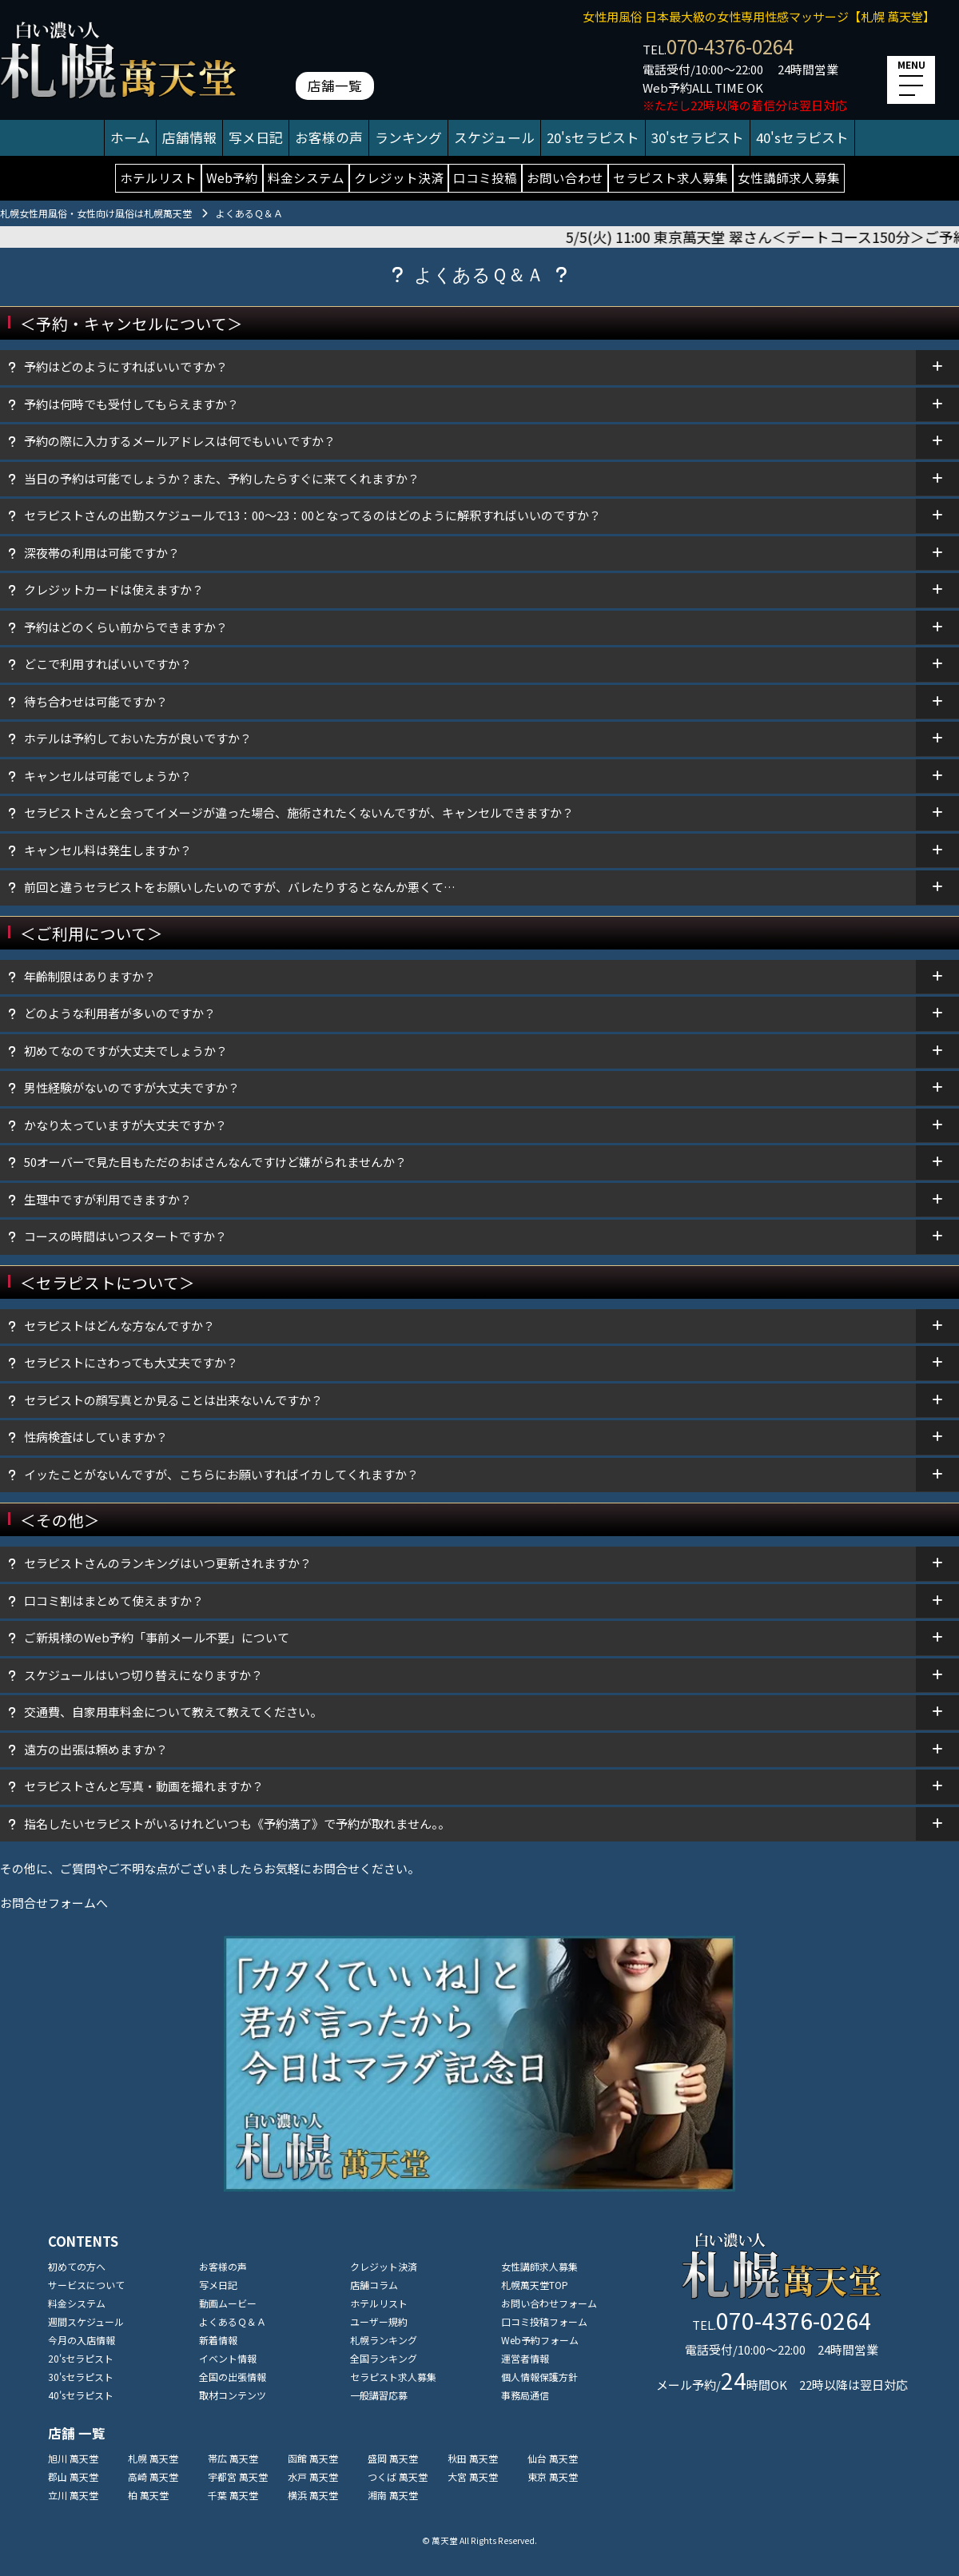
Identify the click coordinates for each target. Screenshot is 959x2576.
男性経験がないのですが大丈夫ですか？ (132, 1087)
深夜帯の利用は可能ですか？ (102, 552)
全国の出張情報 (232, 2376)
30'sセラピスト (697, 137)
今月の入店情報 (81, 2340)
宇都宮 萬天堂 (238, 2476)
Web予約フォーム (540, 2340)
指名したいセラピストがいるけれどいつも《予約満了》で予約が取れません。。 (237, 1823)
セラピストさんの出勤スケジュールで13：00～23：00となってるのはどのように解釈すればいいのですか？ (312, 515)
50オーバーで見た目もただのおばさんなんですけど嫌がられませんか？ (215, 1161)
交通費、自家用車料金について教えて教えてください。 (173, 1711)
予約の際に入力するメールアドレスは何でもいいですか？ (180, 440)
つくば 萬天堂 (398, 2476)
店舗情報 (189, 137)
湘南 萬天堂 (393, 2495)
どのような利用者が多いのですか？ (120, 1013)
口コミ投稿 (485, 177)
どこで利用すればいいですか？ (108, 663)
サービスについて (86, 2284)
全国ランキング (383, 2358)
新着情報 (218, 2340)
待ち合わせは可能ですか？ (96, 701)
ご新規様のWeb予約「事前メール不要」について (156, 1637)
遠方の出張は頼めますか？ (96, 1749)
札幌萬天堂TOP (534, 2284)
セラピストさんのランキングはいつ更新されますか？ (168, 1563)
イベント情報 (228, 2358)
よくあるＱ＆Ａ (232, 2321)
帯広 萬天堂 (233, 2458)
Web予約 (232, 177)
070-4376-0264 (730, 46)
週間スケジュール (86, 2321)
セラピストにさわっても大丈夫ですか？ (131, 1362)
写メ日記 (256, 137)
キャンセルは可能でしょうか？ (108, 775)
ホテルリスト (158, 177)
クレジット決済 (399, 177)
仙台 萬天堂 (552, 2458)
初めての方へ (76, 2266)
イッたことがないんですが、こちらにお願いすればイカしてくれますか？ (221, 1474)
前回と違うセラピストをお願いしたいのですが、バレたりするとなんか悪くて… (240, 886)
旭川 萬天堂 (73, 2458)
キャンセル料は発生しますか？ (108, 850)
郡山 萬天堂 (73, 2476)
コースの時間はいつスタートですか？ (125, 1236)
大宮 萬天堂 (473, 2476)
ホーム (130, 137)
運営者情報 (525, 2358)
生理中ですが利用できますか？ (108, 1199)
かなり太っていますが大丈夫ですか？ (125, 1125)
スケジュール (494, 137)
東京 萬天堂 (552, 2476)
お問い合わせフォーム (549, 2303)
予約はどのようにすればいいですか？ (126, 366)
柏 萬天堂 (148, 2495)
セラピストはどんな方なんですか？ (119, 1325)
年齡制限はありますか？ (90, 976)
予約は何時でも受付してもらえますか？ (131, 404)
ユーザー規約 (379, 2321)
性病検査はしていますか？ (96, 1436)
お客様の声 (329, 137)
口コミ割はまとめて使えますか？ (114, 1600)
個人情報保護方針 (539, 2376)
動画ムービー (228, 2303)
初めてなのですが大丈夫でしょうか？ (126, 1050)
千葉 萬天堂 (233, 2495)
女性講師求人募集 (789, 177)
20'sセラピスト (593, 137)
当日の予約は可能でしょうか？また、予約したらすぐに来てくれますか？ (222, 478)
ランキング (408, 137)
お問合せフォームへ (54, 1902)
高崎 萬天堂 (153, 2476)
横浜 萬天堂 (313, 2495)
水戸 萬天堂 (313, 2476)
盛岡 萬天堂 (393, 2458)
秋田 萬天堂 (473, 2458)
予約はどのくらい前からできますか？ (126, 627)
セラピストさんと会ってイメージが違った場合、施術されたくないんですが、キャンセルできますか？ (299, 812)
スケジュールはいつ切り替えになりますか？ (143, 1674)
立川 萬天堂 (73, 2495)
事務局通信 (525, 2395)
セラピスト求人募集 (670, 177)
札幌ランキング (383, 2340)
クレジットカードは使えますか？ (120, 589)
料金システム (306, 177)
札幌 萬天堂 (153, 2458)
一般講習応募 (379, 2395)
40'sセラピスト (802, 137)
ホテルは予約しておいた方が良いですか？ (138, 738)
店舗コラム (374, 2284)
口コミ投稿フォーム (544, 2321)
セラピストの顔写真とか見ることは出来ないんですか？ (173, 1400)
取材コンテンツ (232, 2395)
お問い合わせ (565, 177)
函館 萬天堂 (313, 2458)
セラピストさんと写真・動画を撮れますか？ (144, 1786)
